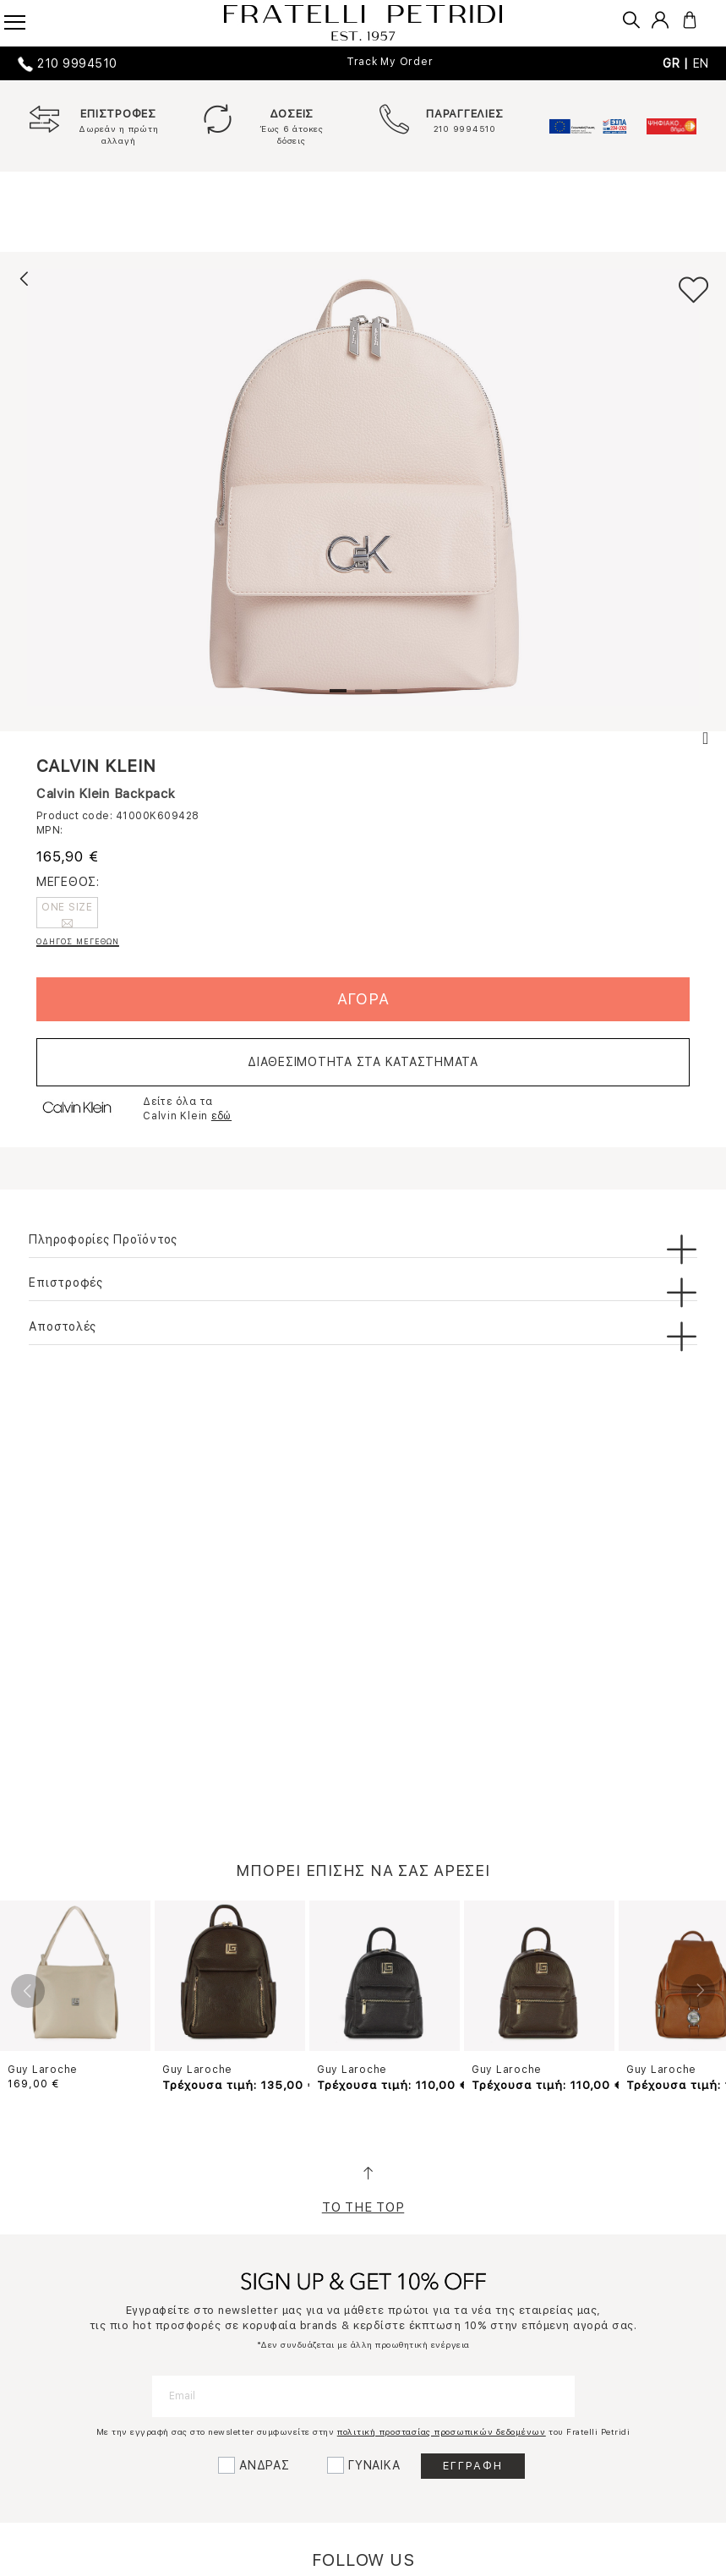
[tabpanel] (363, 487)
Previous (28, 1991)
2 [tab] (363, 697)
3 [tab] (388, 697)
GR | (678, 63)
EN (701, 63)
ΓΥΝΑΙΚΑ (374, 2465)
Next (698, 1991)
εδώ (221, 1116)
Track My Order (390, 62)
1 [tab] (338, 697)
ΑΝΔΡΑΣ (264, 2465)
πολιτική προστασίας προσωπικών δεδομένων (441, 2431)
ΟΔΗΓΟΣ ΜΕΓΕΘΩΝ (77, 941)
